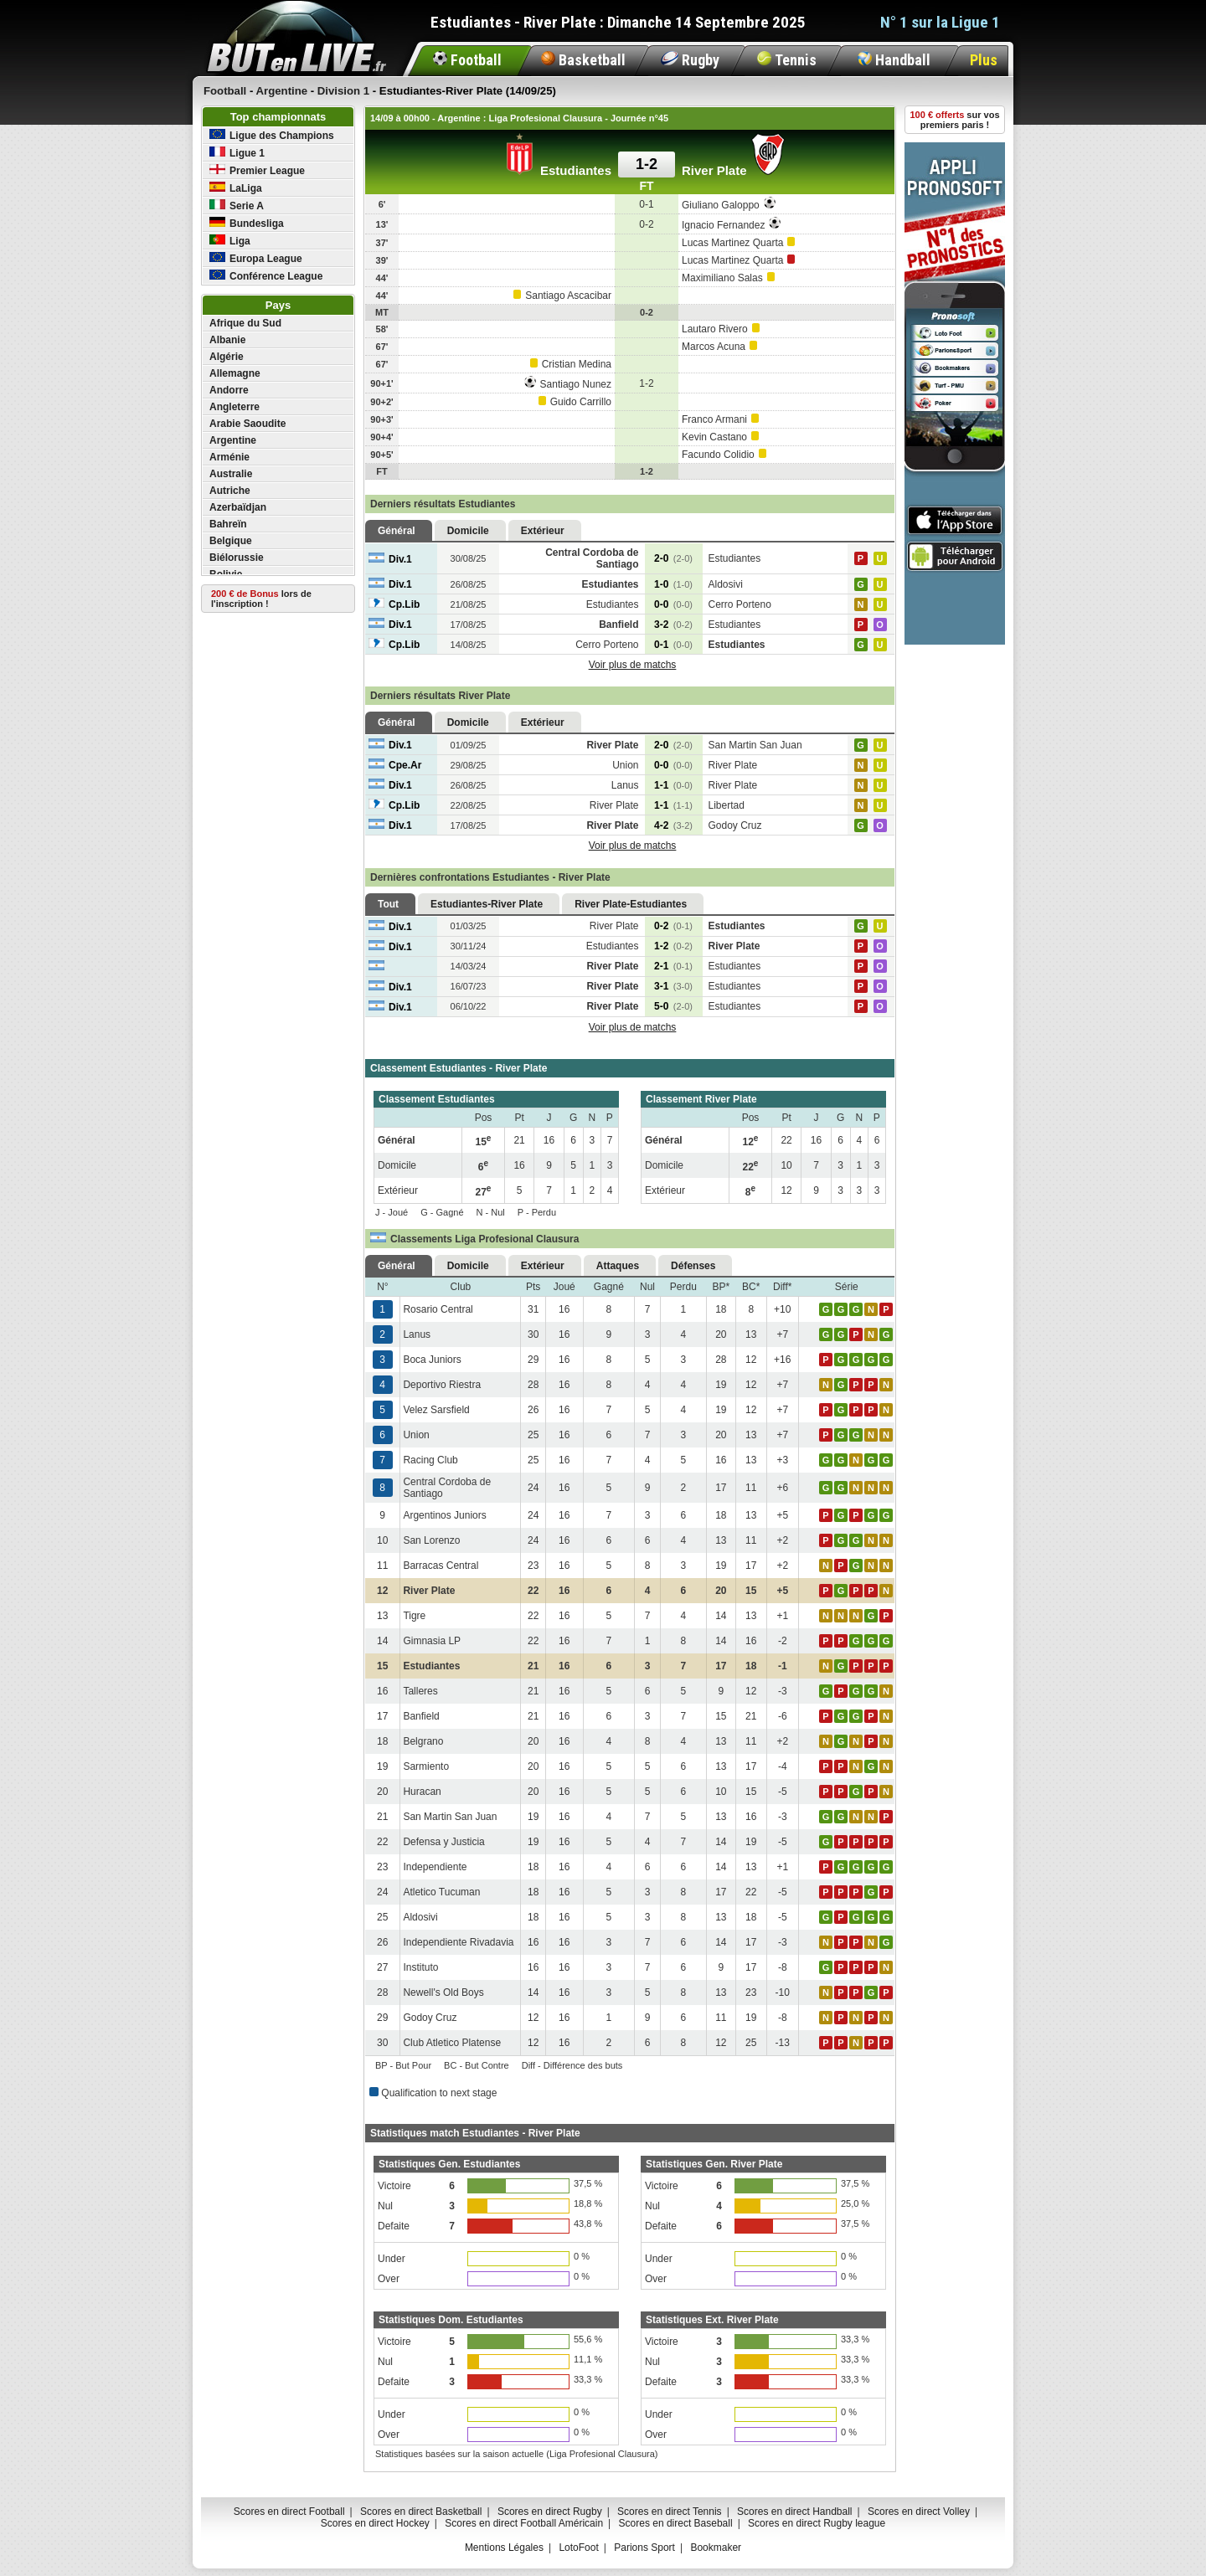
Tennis (787, 60)
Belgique (230, 541)
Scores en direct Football (289, 2511)
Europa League (255, 258)
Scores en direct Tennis (669, 2511)
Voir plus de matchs (633, 665)
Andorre (229, 390)
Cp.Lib (394, 604)
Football (467, 60)
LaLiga (235, 188)
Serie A (236, 205)
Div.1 (390, 559)
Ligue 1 (237, 153)
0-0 (673, 604)
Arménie (229, 457)
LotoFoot (578, 2547)
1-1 (673, 785)
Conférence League (265, 276)
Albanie (227, 340)
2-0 (673, 558)
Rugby (690, 60)
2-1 (673, 966)
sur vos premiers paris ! (955, 120)
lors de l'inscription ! (261, 599)
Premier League (257, 170)
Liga (229, 240)
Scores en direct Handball (794, 2511)
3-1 (673, 986)
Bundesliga (246, 223)
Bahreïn (228, 524)
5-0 (673, 1006)
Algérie (226, 356)
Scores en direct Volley (919, 2511)
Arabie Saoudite (247, 423)
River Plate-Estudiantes (631, 904)
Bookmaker (715, 2547)
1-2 (673, 946)
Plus (983, 60)
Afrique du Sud (245, 323)
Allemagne (234, 373)
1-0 (673, 584)
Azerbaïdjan (237, 507)
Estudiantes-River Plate (486, 904)
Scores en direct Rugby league (816, 2523)
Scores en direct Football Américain (524, 2523)
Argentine (232, 440)
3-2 (673, 624)
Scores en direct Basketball (421, 2511)
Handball (894, 60)
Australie (230, 474)
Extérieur (542, 531)
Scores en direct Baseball (676, 2523)
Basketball (583, 60)
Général (396, 531)
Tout (388, 904)
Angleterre (234, 407)
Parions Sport (644, 2547)
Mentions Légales (504, 2547)
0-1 (673, 644)
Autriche (229, 490)
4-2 (673, 825)
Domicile (468, 531)
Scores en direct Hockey (375, 2523)
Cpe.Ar (394, 765)
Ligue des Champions (271, 135)
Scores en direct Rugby (549, 2511)
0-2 (673, 926)
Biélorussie (236, 557)
